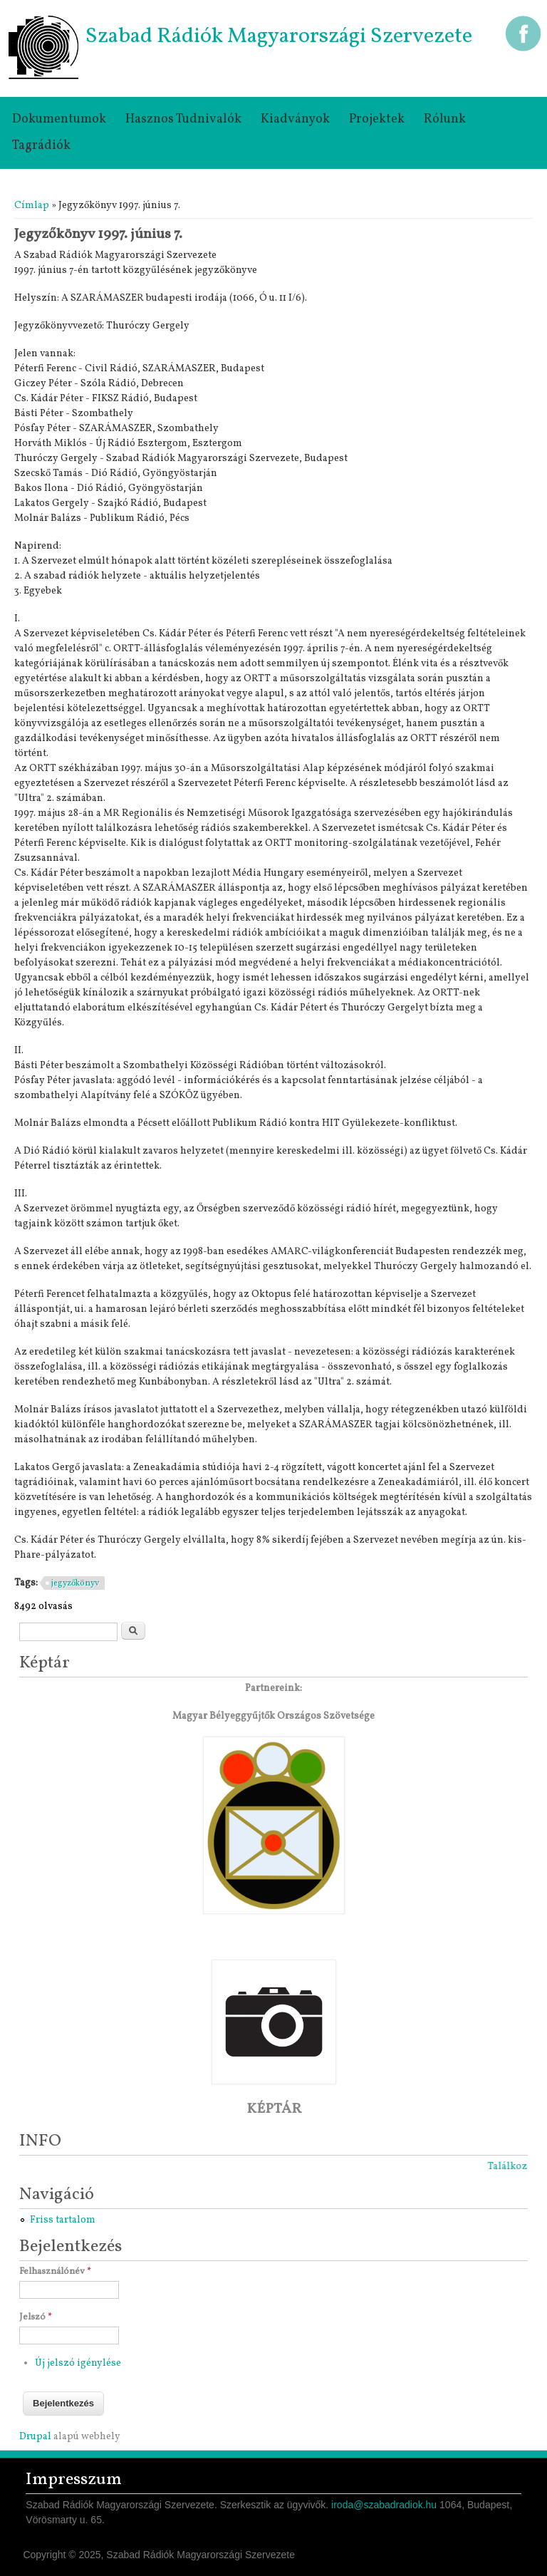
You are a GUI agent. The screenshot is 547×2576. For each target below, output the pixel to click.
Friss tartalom (62, 2220)
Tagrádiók (41, 146)
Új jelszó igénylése (78, 2363)
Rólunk (445, 119)
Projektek (377, 119)
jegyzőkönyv (75, 1583)
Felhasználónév (55, 2271)
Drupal (35, 2436)
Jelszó (35, 2317)
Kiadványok (295, 119)
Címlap (31, 205)
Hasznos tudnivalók (183, 119)
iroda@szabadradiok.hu (384, 2504)
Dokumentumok (59, 119)
